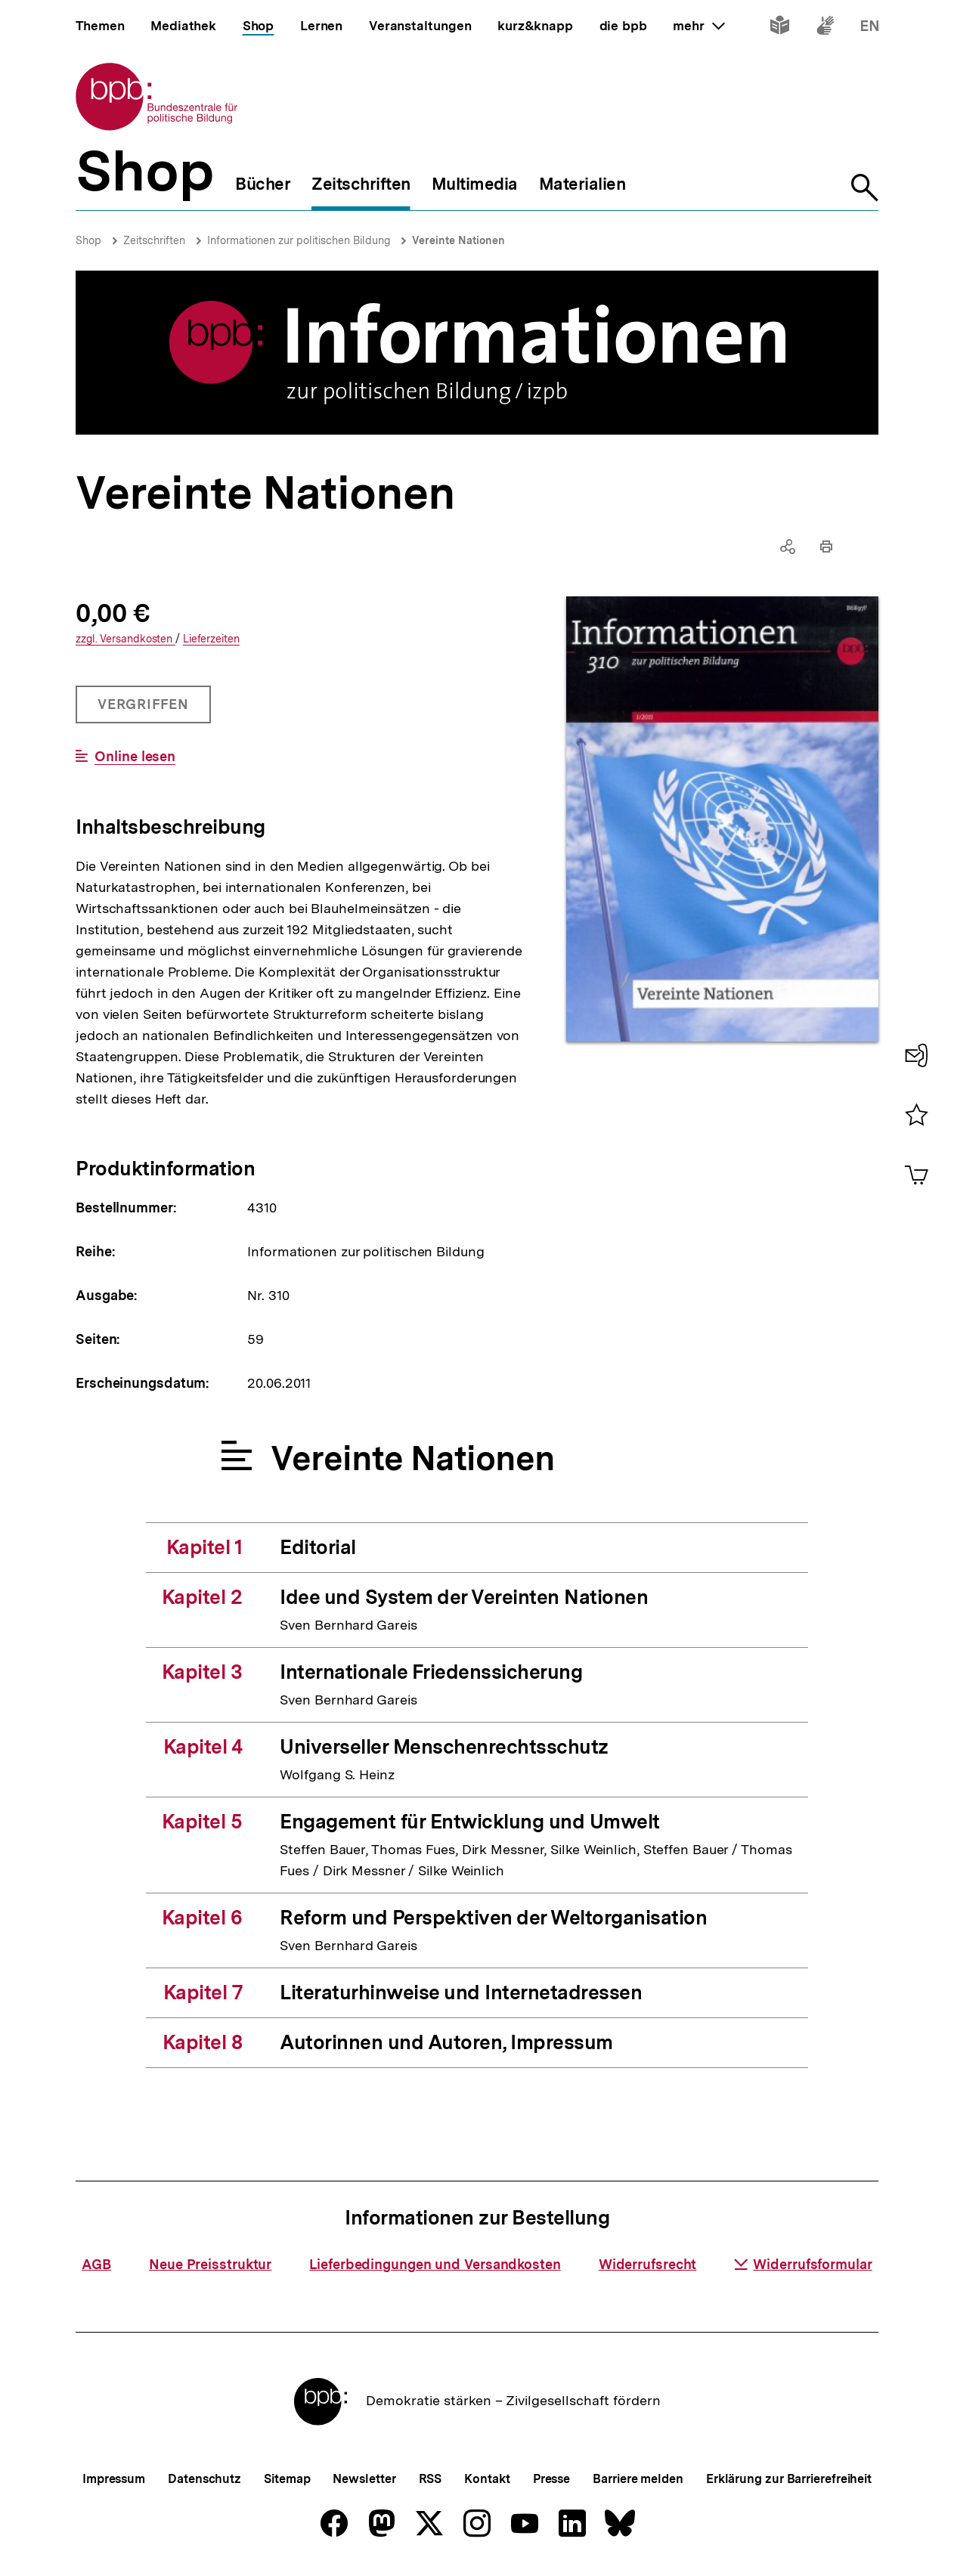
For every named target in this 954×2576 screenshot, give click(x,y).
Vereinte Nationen (458, 240)
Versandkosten (125, 639)
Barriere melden (638, 2479)
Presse (551, 2479)
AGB (96, 2264)
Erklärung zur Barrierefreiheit (789, 2479)
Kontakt (487, 2479)
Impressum (113, 2479)
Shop (88, 240)
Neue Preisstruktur (210, 2264)
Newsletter (364, 2479)
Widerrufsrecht (648, 2264)
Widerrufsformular (803, 2264)
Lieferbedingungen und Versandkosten (435, 2264)
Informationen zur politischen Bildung (298, 240)
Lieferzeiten (211, 639)
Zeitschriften (154, 240)
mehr (698, 25)
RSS (430, 2479)
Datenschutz (204, 2479)
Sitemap (287, 2479)
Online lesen (134, 756)
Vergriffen (145, 709)
